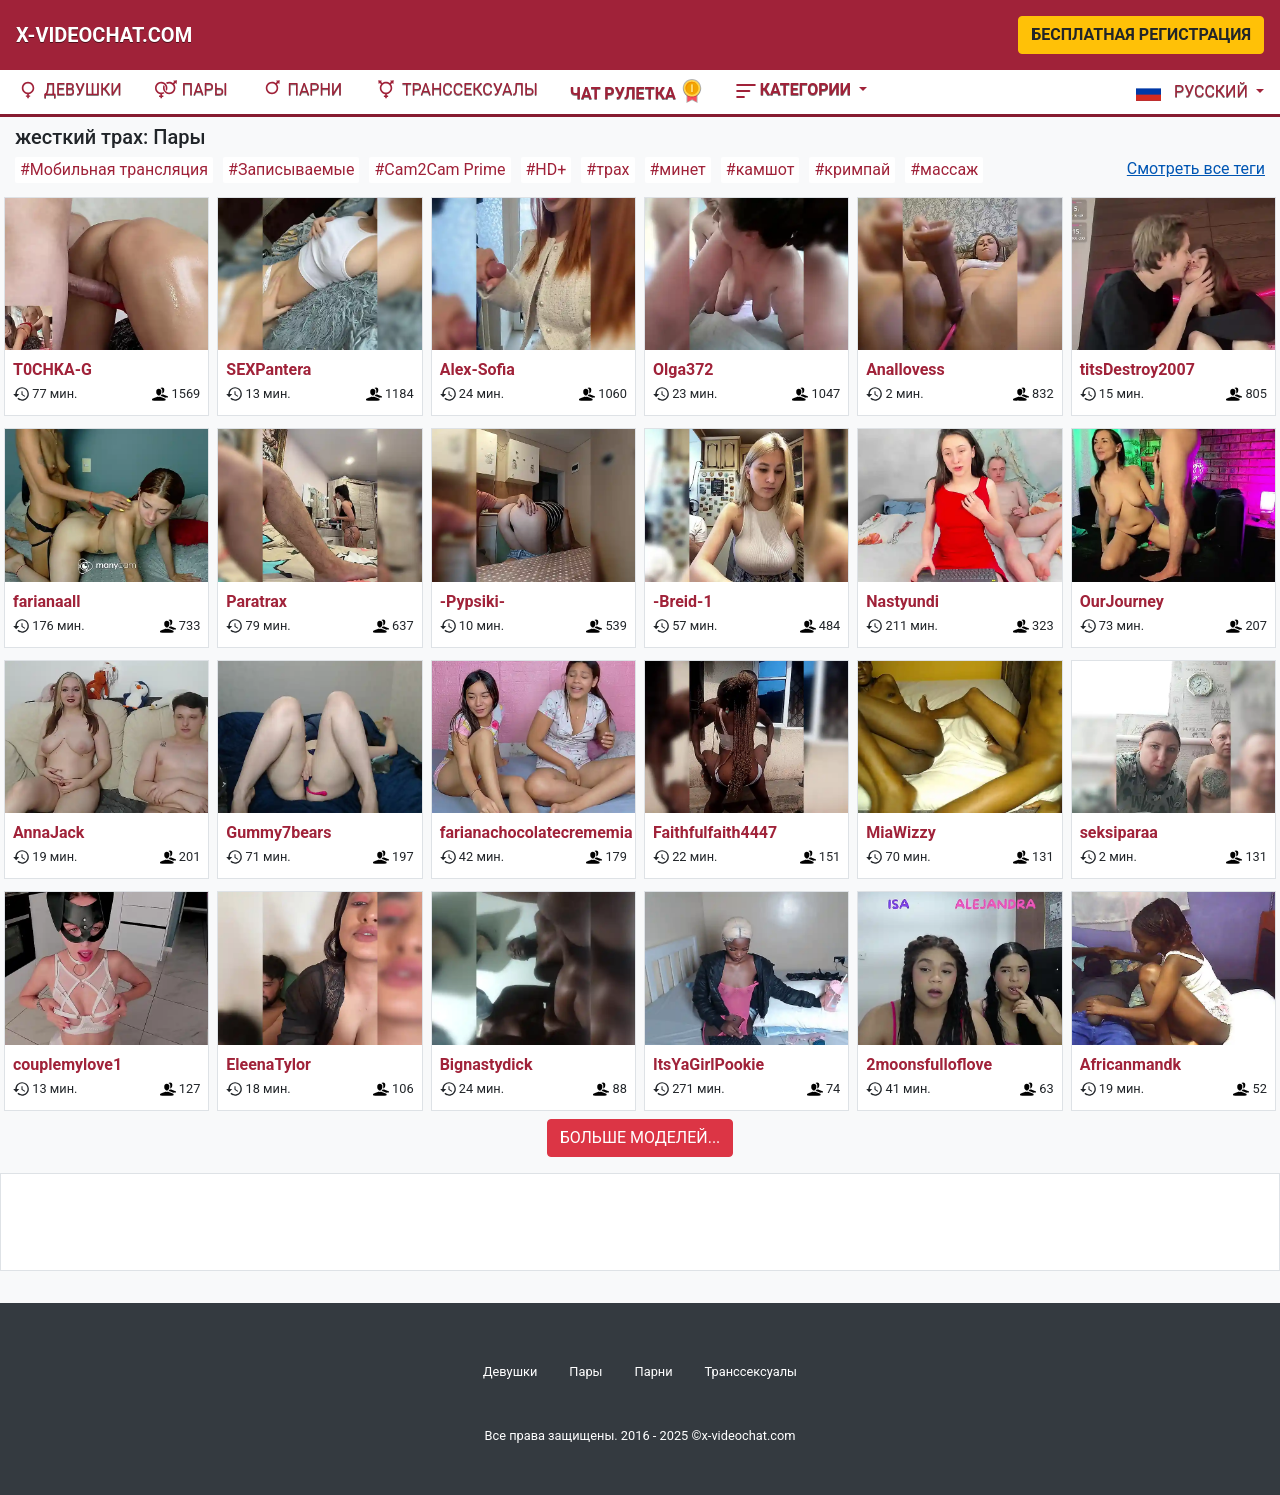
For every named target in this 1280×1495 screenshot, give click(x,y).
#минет (678, 169)
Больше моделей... (640, 1137)
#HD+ (546, 169)
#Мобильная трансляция (114, 169)
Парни (301, 89)
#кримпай (852, 169)
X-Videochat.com (104, 35)
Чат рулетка (637, 91)
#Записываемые (291, 169)
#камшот (760, 169)
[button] (1196, 92)
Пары (191, 89)
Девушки (69, 89)
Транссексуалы (456, 89)
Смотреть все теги (1196, 168)
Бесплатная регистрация (1141, 34)
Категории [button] (795, 89)
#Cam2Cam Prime (439, 169)
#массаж (944, 169)
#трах (607, 169)
